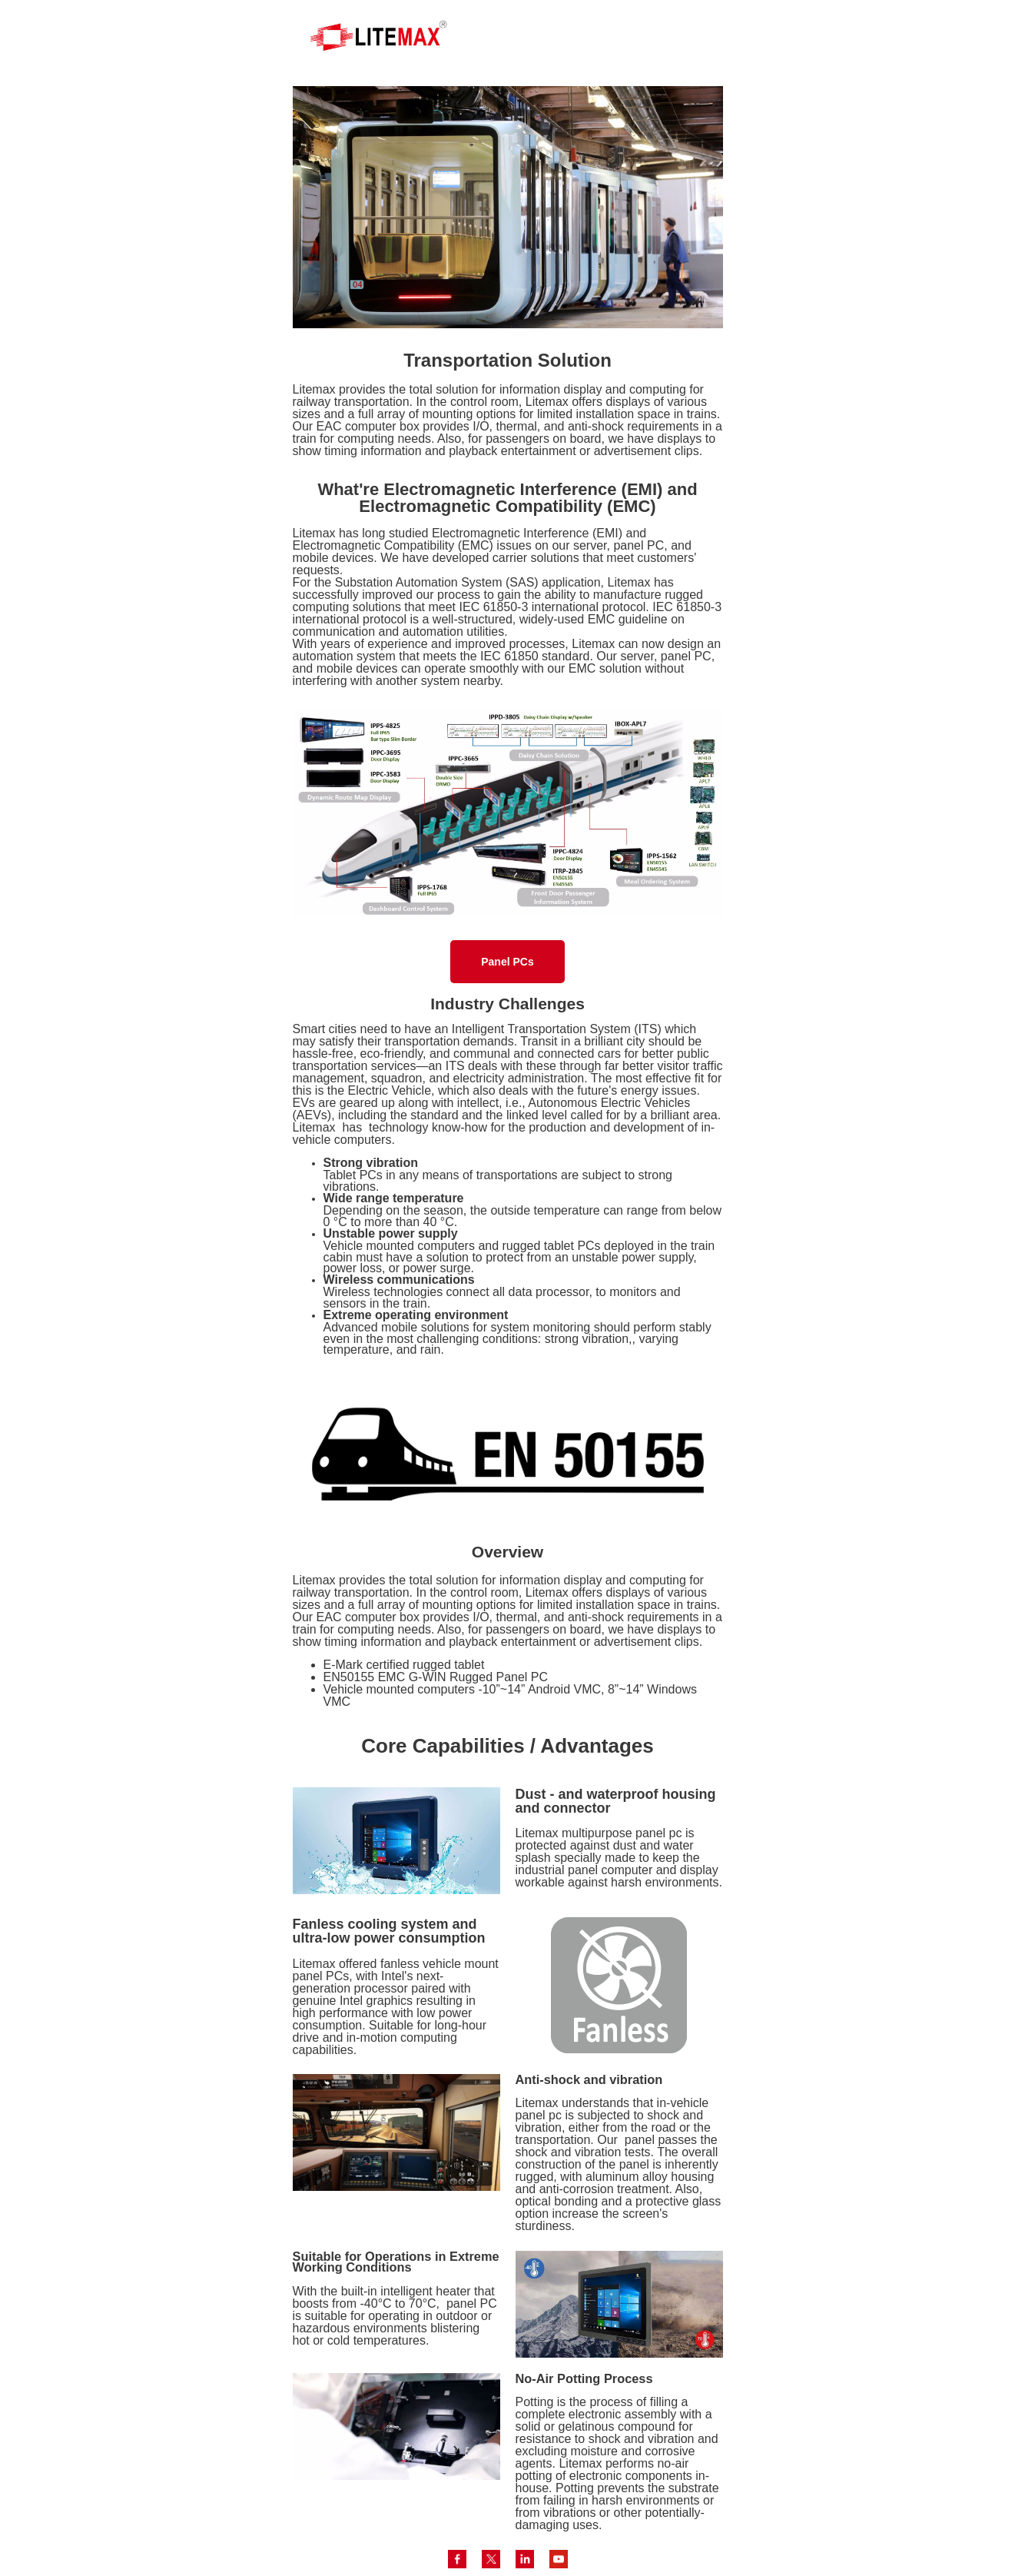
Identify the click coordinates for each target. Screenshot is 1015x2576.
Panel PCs (507, 962)
